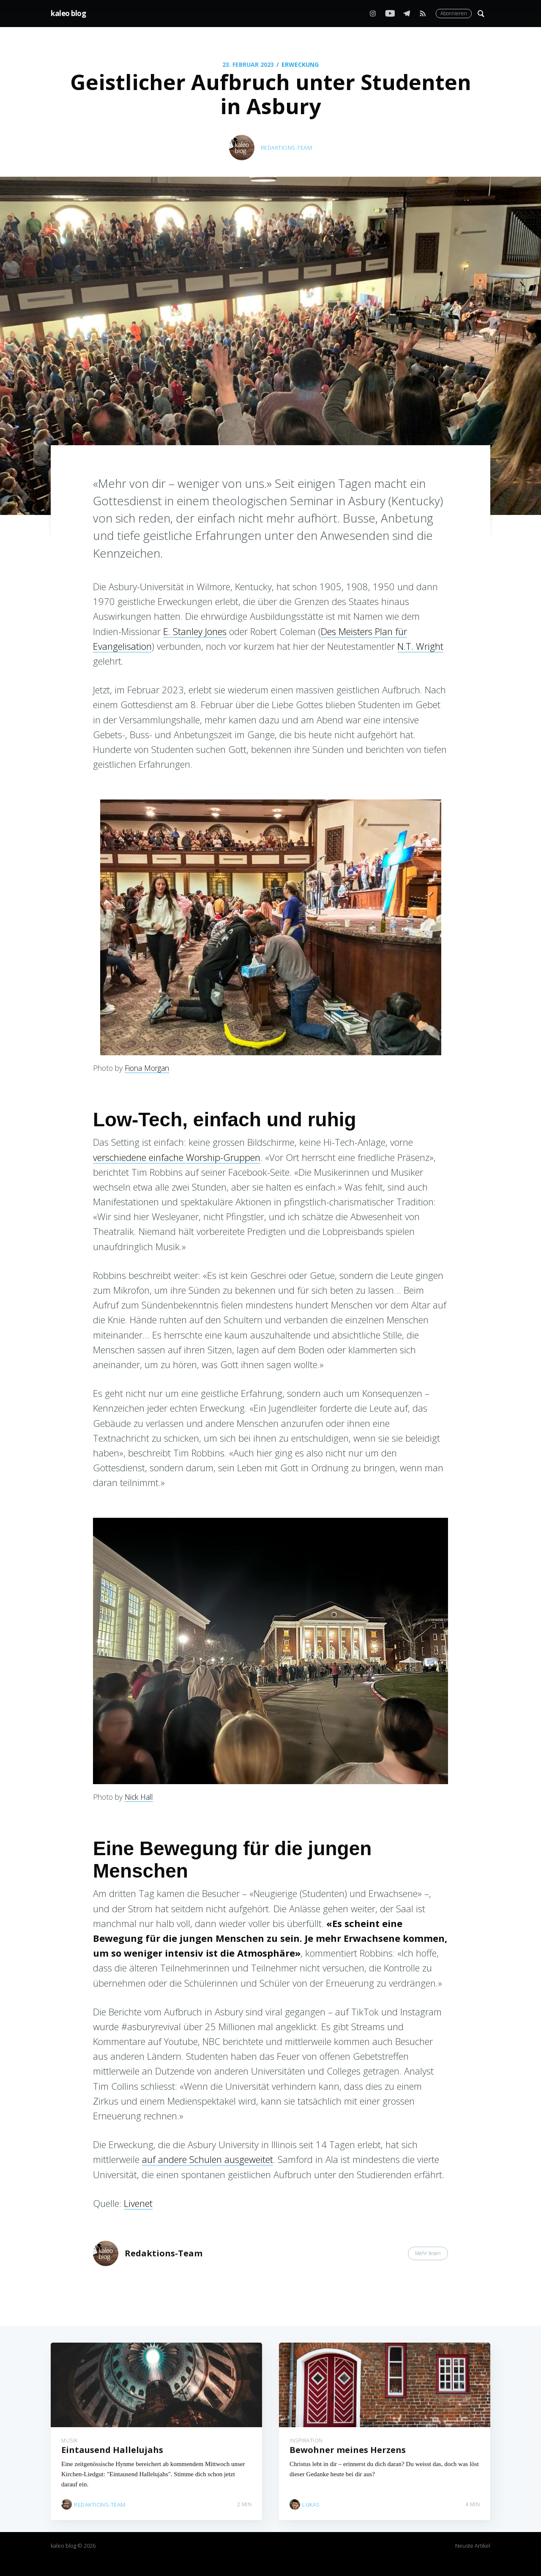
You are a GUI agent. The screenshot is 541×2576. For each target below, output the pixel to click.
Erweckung (300, 64)
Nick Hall (139, 1797)
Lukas (311, 2499)
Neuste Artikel (472, 2545)
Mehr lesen (428, 2253)
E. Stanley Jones (195, 631)
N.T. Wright (420, 646)
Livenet (138, 2203)
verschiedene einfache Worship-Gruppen (176, 1157)
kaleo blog (68, 13)
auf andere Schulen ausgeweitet (207, 2159)
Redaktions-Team (286, 147)
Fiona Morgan (147, 1068)
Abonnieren (453, 13)
